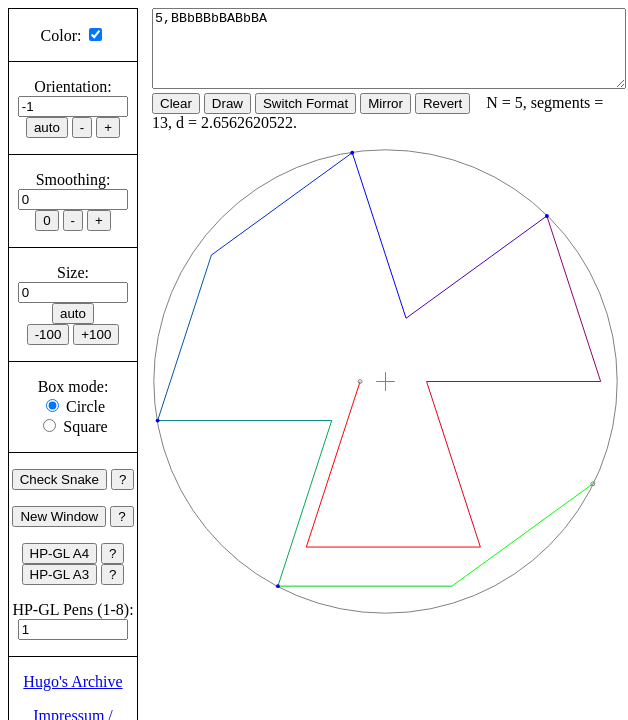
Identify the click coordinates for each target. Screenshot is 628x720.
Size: (73, 272)
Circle (85, 406)
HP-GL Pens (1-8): (72, 609)
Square (85, 426)
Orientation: (72, 86)
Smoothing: (73, 179)
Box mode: (73, 386)
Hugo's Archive (72, 681)
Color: (61, 35)
